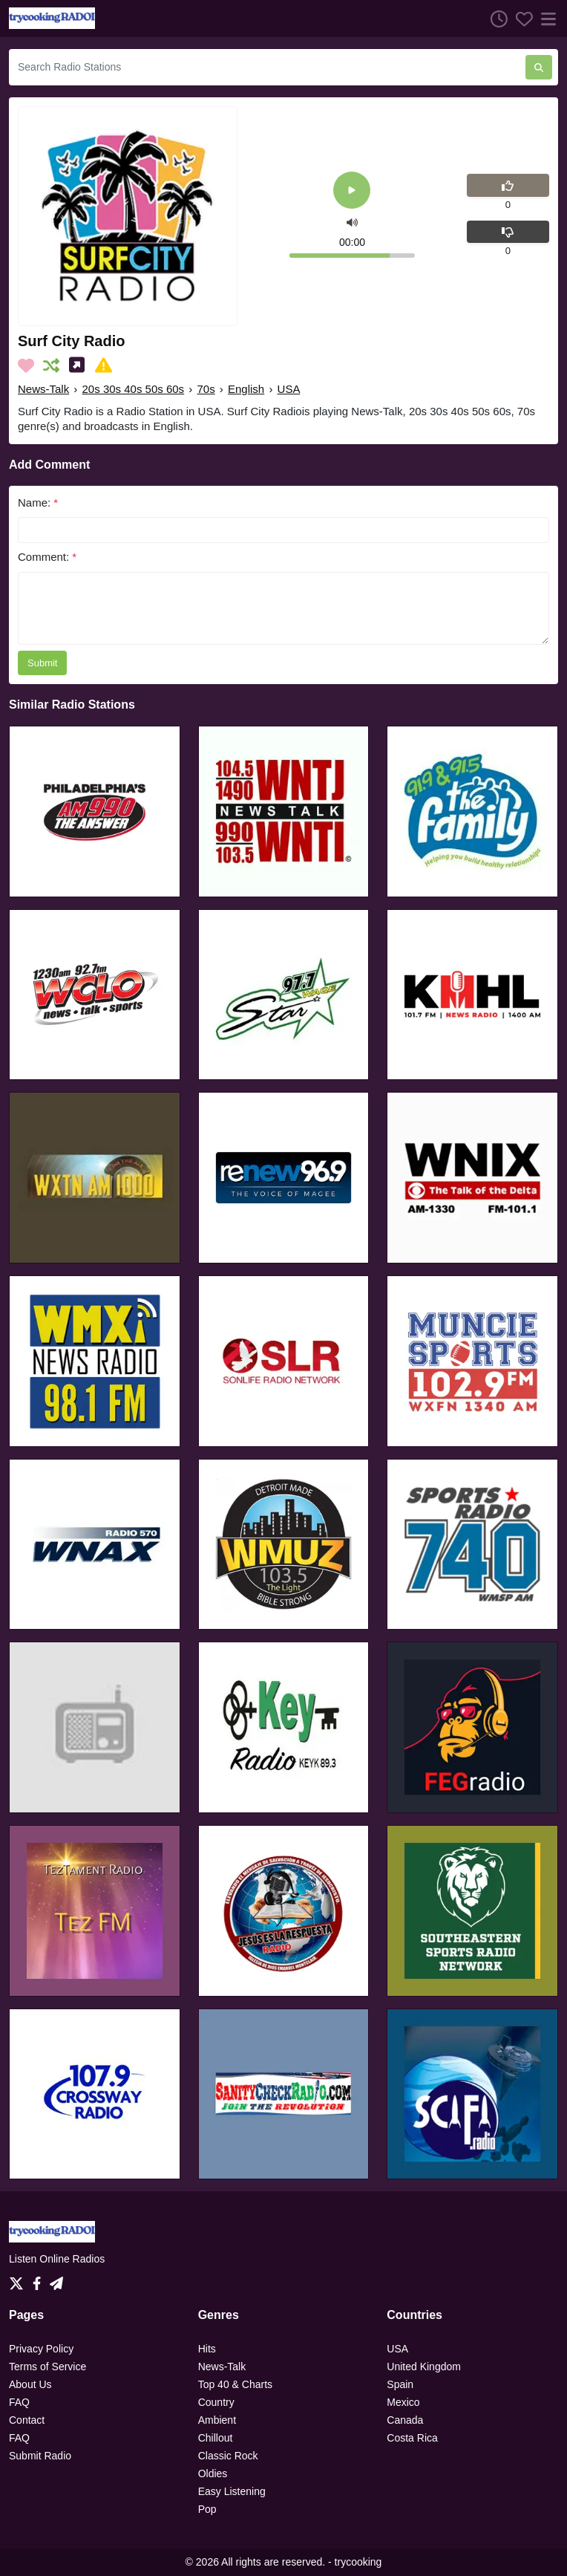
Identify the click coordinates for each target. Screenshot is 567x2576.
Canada (405, 2420)
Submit (42, 663)
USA (289, 389)
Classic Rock (228, 2456)
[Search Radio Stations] (267, 67)
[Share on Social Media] (79, 365)
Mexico (403, 2402)
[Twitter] (19, 2280)
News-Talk (43, 389)
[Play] (351, 191)
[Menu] (545, 18)
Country (216, 2402)
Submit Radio (40, 2456)
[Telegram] (56, 2280)
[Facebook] (40, 2280)
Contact (27, 2420)
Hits (207, 2349)
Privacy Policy (41, 2349)
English (246, 389)
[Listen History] (495, 18)
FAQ (19, 2402)
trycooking (358, 2562)
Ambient (217, 2420)
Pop (207, 2509)
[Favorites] (520, 18)
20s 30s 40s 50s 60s (133, 389)
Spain (400, 2384)
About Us (30, 2384)
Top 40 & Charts (235, 2384)
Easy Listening (232, 2491)
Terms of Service (47, 2366)
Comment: (47, 556)
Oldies (213, 2473)
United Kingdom (424, 2366)
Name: (38, 502)
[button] (352, 221)
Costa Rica (412, 2438)
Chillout (215, 2438)
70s (205, 389)
